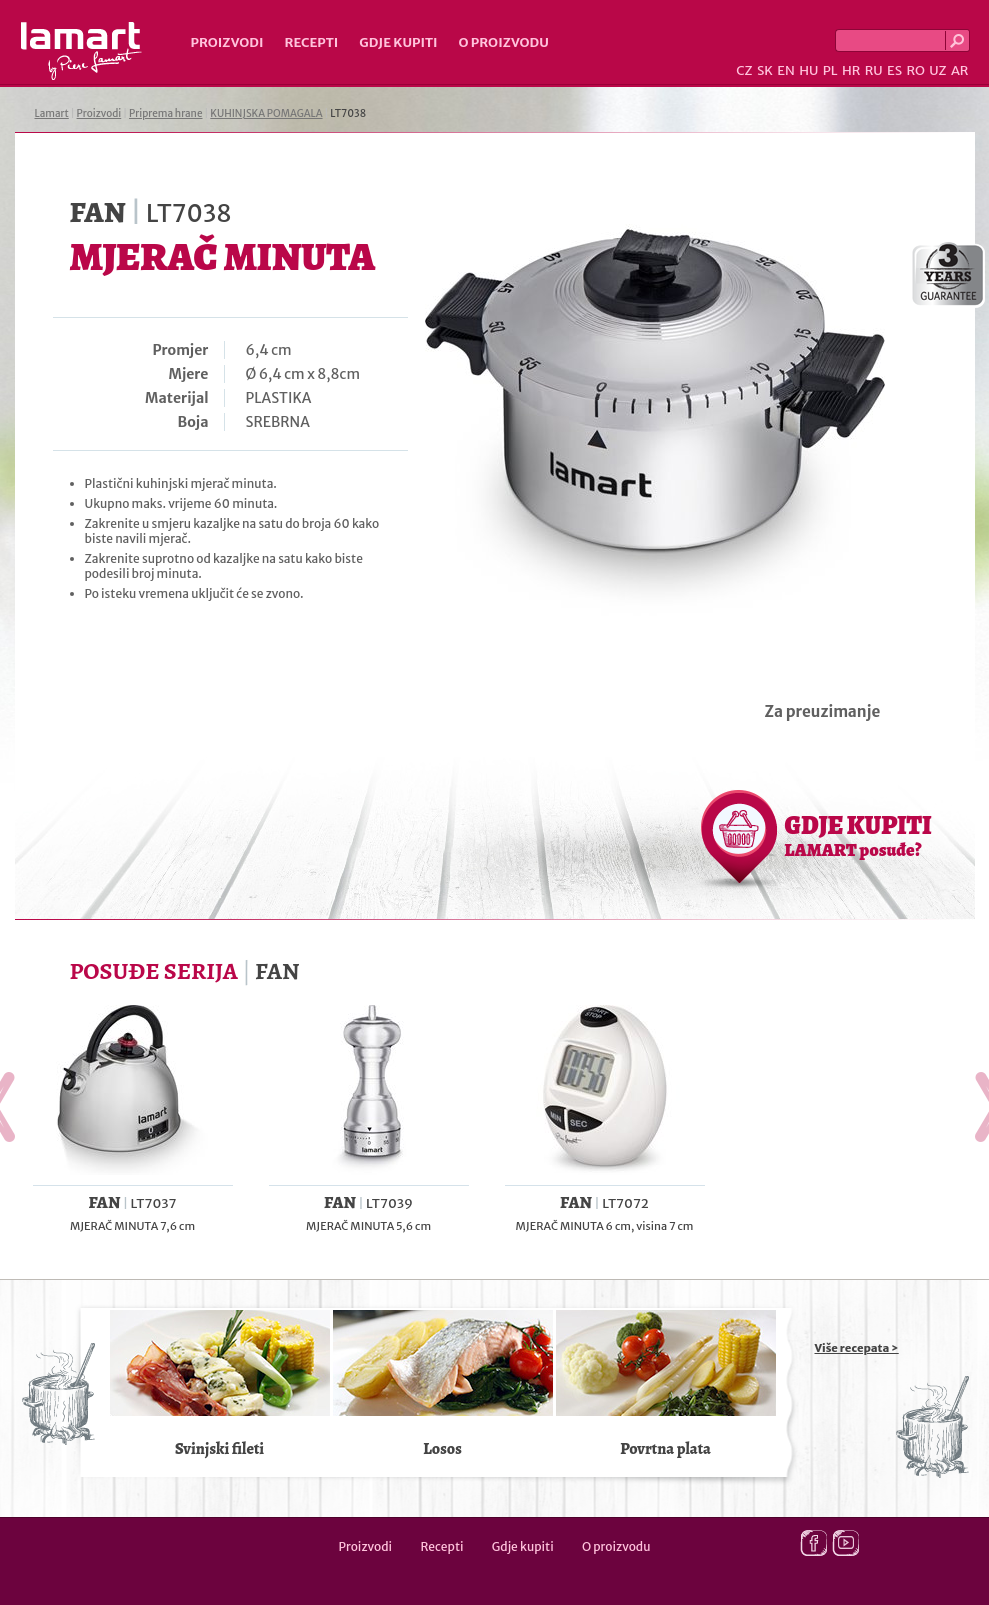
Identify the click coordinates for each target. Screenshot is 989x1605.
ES (894, 70)
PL (830, 70)
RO (915, 70)
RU (874, 70)
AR (960, 70)
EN (786, 70)
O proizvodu (504, 42)
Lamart (81, 51)
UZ (937, 70)
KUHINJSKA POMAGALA (266, 113)
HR (851, 70)
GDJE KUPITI (858, 835)
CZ (744, 70)
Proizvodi (227, 42)
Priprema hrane (165, 113)
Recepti (311, 42)
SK (765, 70)
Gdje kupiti (398, 42)
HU (808, 70)
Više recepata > (857, 1348)
